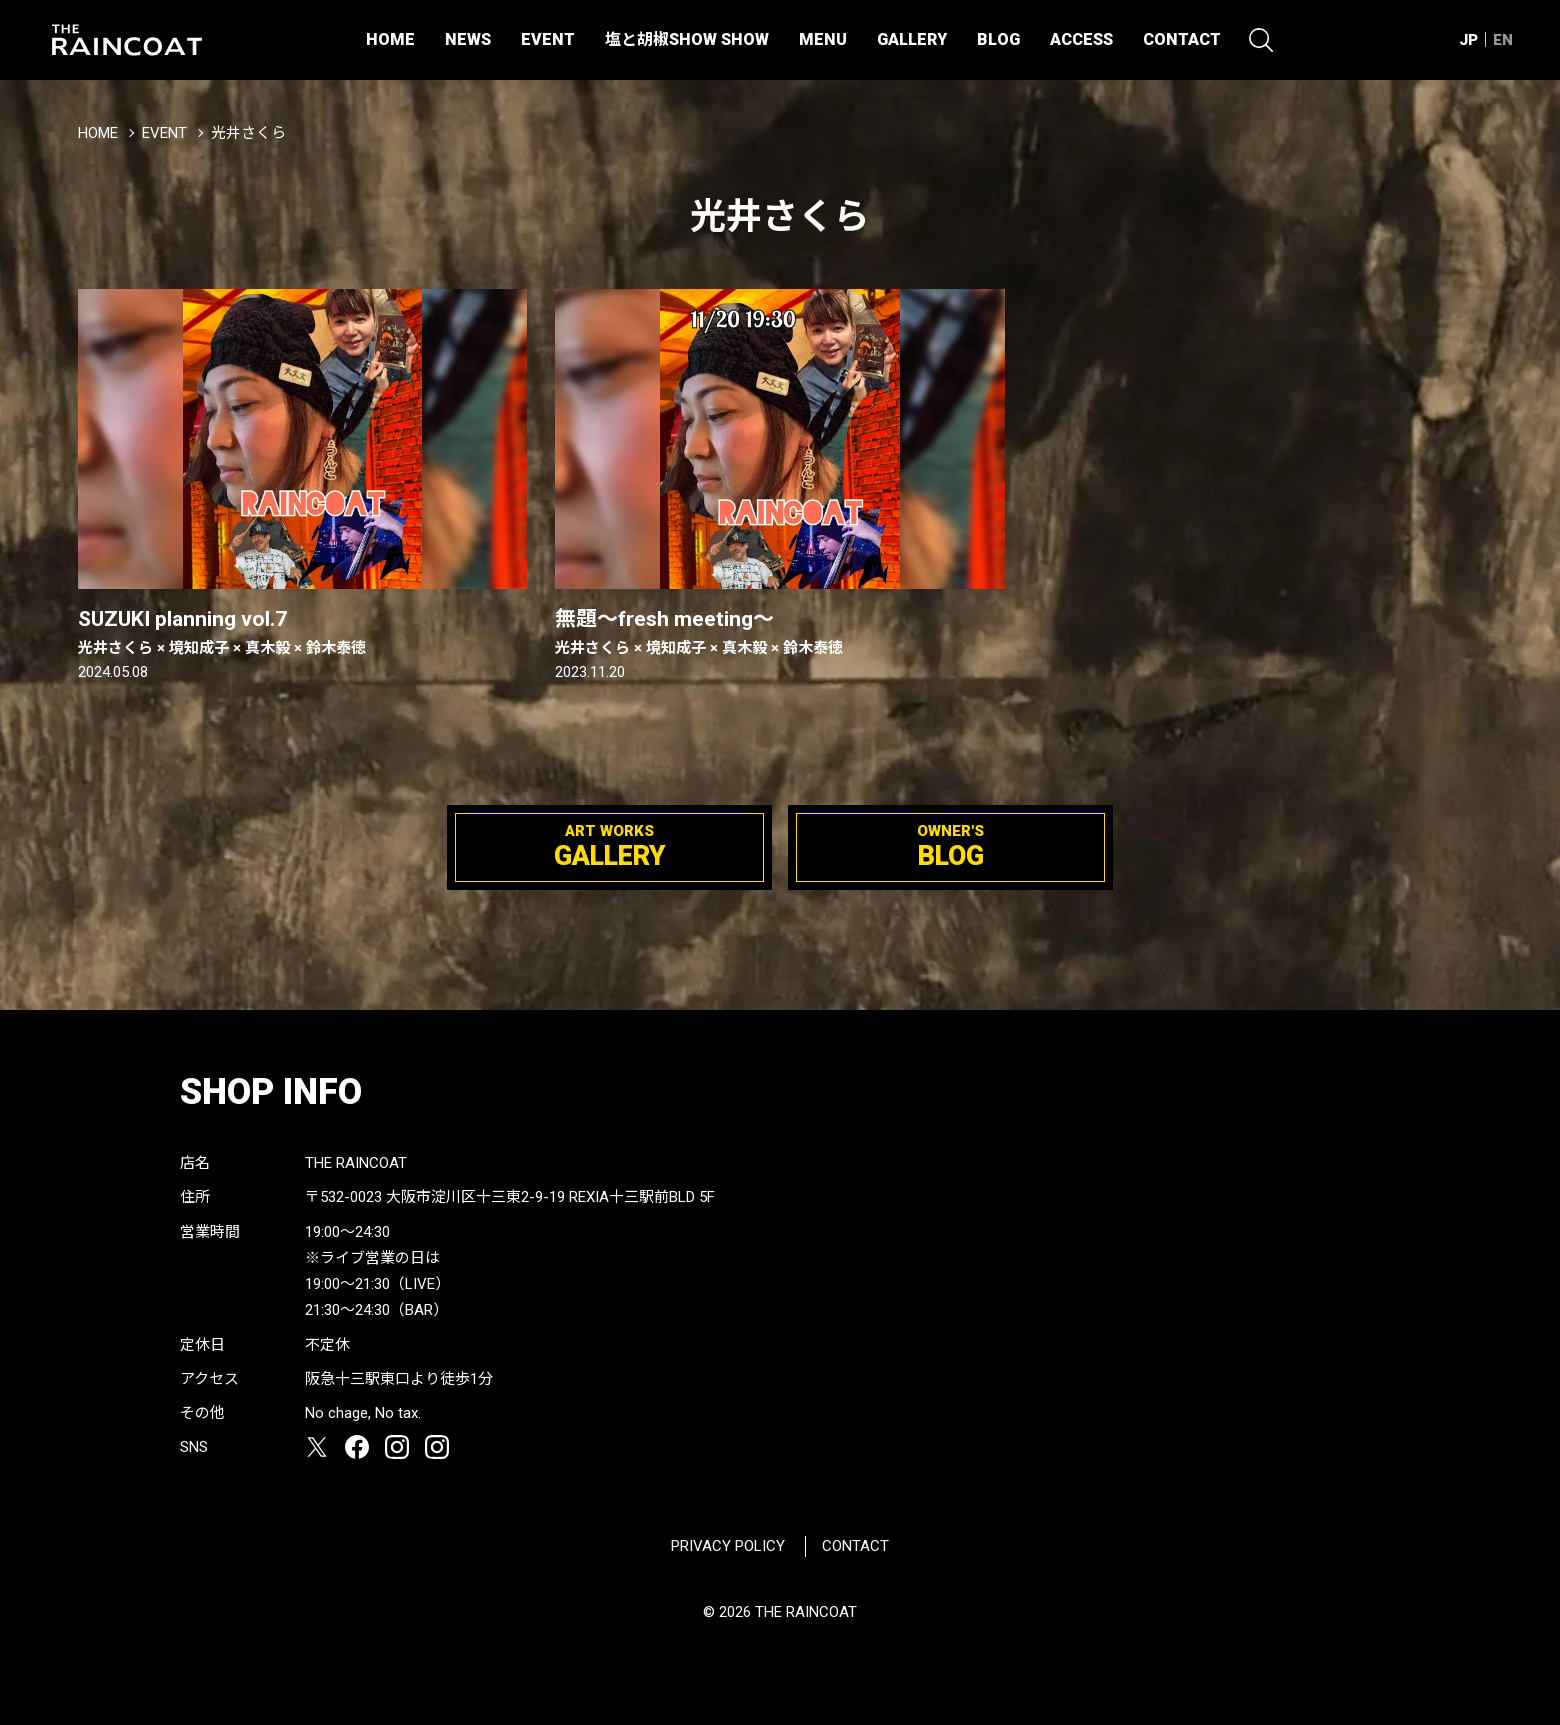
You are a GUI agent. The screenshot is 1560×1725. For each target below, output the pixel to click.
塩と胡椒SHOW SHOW (687, 39)
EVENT (548, 39)
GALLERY (912, 39)
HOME (390, 39)
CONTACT (1182, 39)
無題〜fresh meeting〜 (779, 633)
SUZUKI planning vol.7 (302, 633)
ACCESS (1081, 39)
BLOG (998, 39)
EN (1503, 40)
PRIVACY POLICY (728, 1546)
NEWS (468, 39)
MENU (823, 39)
